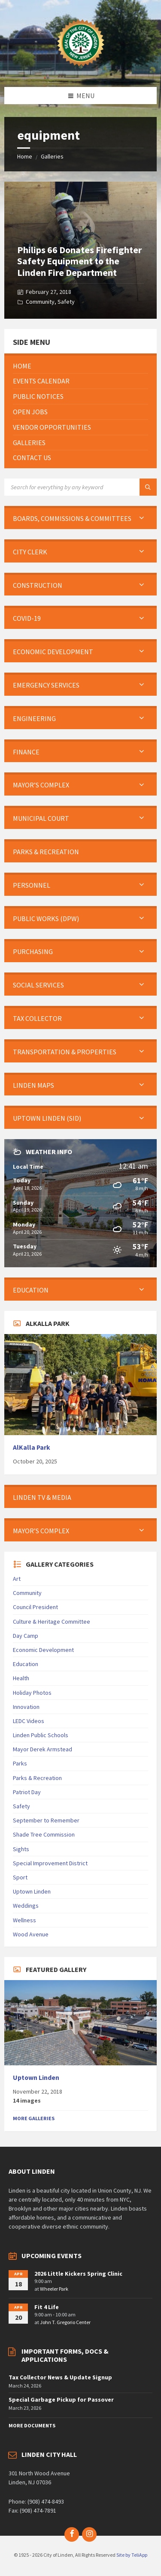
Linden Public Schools (40, 1735)
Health (21, 1678)
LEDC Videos (28, 1721)
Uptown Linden (32, 1891)
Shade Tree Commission (44, 1834)
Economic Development (43, 1650)
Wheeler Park (54, 2289)
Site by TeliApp (131, 2555)
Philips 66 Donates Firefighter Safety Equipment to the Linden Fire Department (79, 261)
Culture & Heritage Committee (51, 1621)
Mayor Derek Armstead (42, 1749)
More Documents (32, 2425)
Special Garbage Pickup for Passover (61, 2399)
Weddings (26, 1905)
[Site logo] (81, 70)
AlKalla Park (31, 1447)
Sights (21, 1849)
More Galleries (34, 2118)
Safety (66, 301)
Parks (20, 1763)
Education (25, 1664)
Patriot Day (27, 1792)
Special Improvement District (50, 1863)
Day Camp (25, 1636)
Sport (20, 1877)
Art (17, 1579)
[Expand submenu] (141, 518)
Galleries (52, 156)
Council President (35, 1607)
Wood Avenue (31, 1934)
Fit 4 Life (46, 2307)
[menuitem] (80, 366)
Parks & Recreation (37, 1778)
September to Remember (46, 1820)
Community (40, 301)
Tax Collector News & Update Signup (60, 2377)
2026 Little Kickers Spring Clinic (78, 2273)
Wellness (24, 1920)
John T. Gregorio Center (65, 2322)
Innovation (26, 1707)
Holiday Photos (32, 1692)
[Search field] (80, 487)
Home (24, 156)
